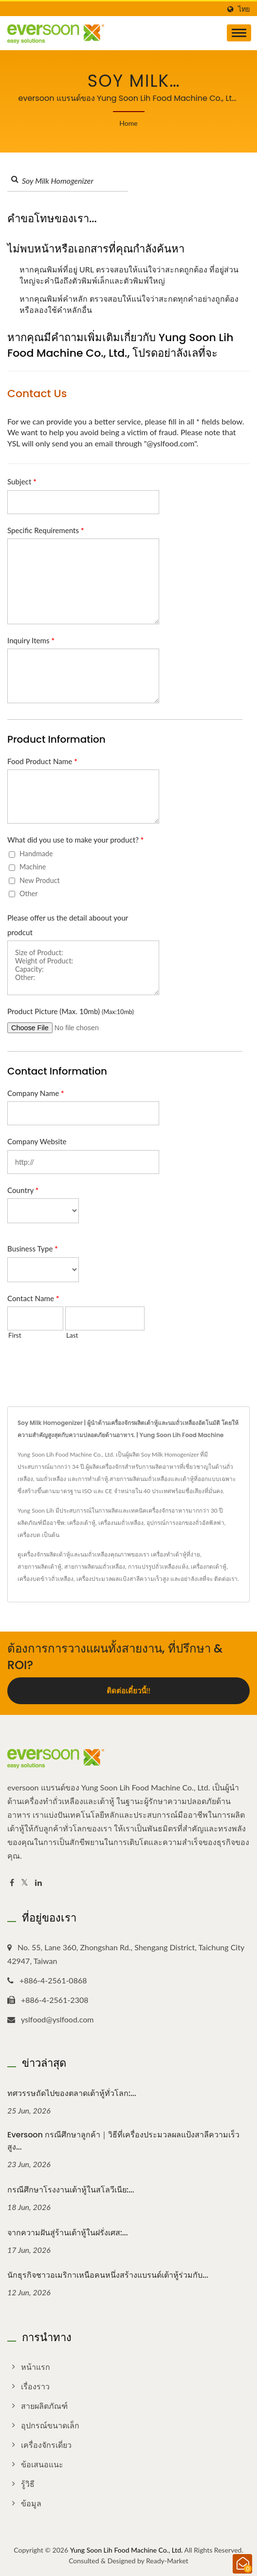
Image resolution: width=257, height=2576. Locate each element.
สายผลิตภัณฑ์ (44, 2405)
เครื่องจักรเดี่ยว (46, 2444)
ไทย (244, 9)
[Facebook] (12, 1882)
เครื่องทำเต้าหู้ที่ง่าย (175, 1554)
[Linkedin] (38, 1882)
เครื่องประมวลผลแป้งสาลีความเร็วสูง (122, 1578)
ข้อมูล (31, 2503)
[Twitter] (24, 1882)
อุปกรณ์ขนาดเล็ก (50, 2425)
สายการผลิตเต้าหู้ (39, 1566)
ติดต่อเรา (226, 1578)
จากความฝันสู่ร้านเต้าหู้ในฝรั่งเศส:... (67, 2232)
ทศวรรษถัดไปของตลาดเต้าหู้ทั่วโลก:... (71, 2093)
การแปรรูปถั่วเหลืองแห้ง (158, 1566)
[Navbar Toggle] (239, 32)
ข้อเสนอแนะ (42, 2464)
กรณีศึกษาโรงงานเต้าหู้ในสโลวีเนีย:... (70, 2189)
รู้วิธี (28, 2483)
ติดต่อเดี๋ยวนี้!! (128, 1690)
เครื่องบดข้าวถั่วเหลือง (45, 1578)
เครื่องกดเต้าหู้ (208, 1566)
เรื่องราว (35, 2386)
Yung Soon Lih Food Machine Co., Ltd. (126, 2550)
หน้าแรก (35, 2366)
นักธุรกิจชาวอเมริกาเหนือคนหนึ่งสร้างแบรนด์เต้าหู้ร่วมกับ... (107, 2275)
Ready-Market (167, 2561)
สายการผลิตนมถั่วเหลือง (94, 1566)
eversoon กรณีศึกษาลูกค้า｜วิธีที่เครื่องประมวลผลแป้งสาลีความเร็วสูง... (123, 2141)
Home (128, 123)
